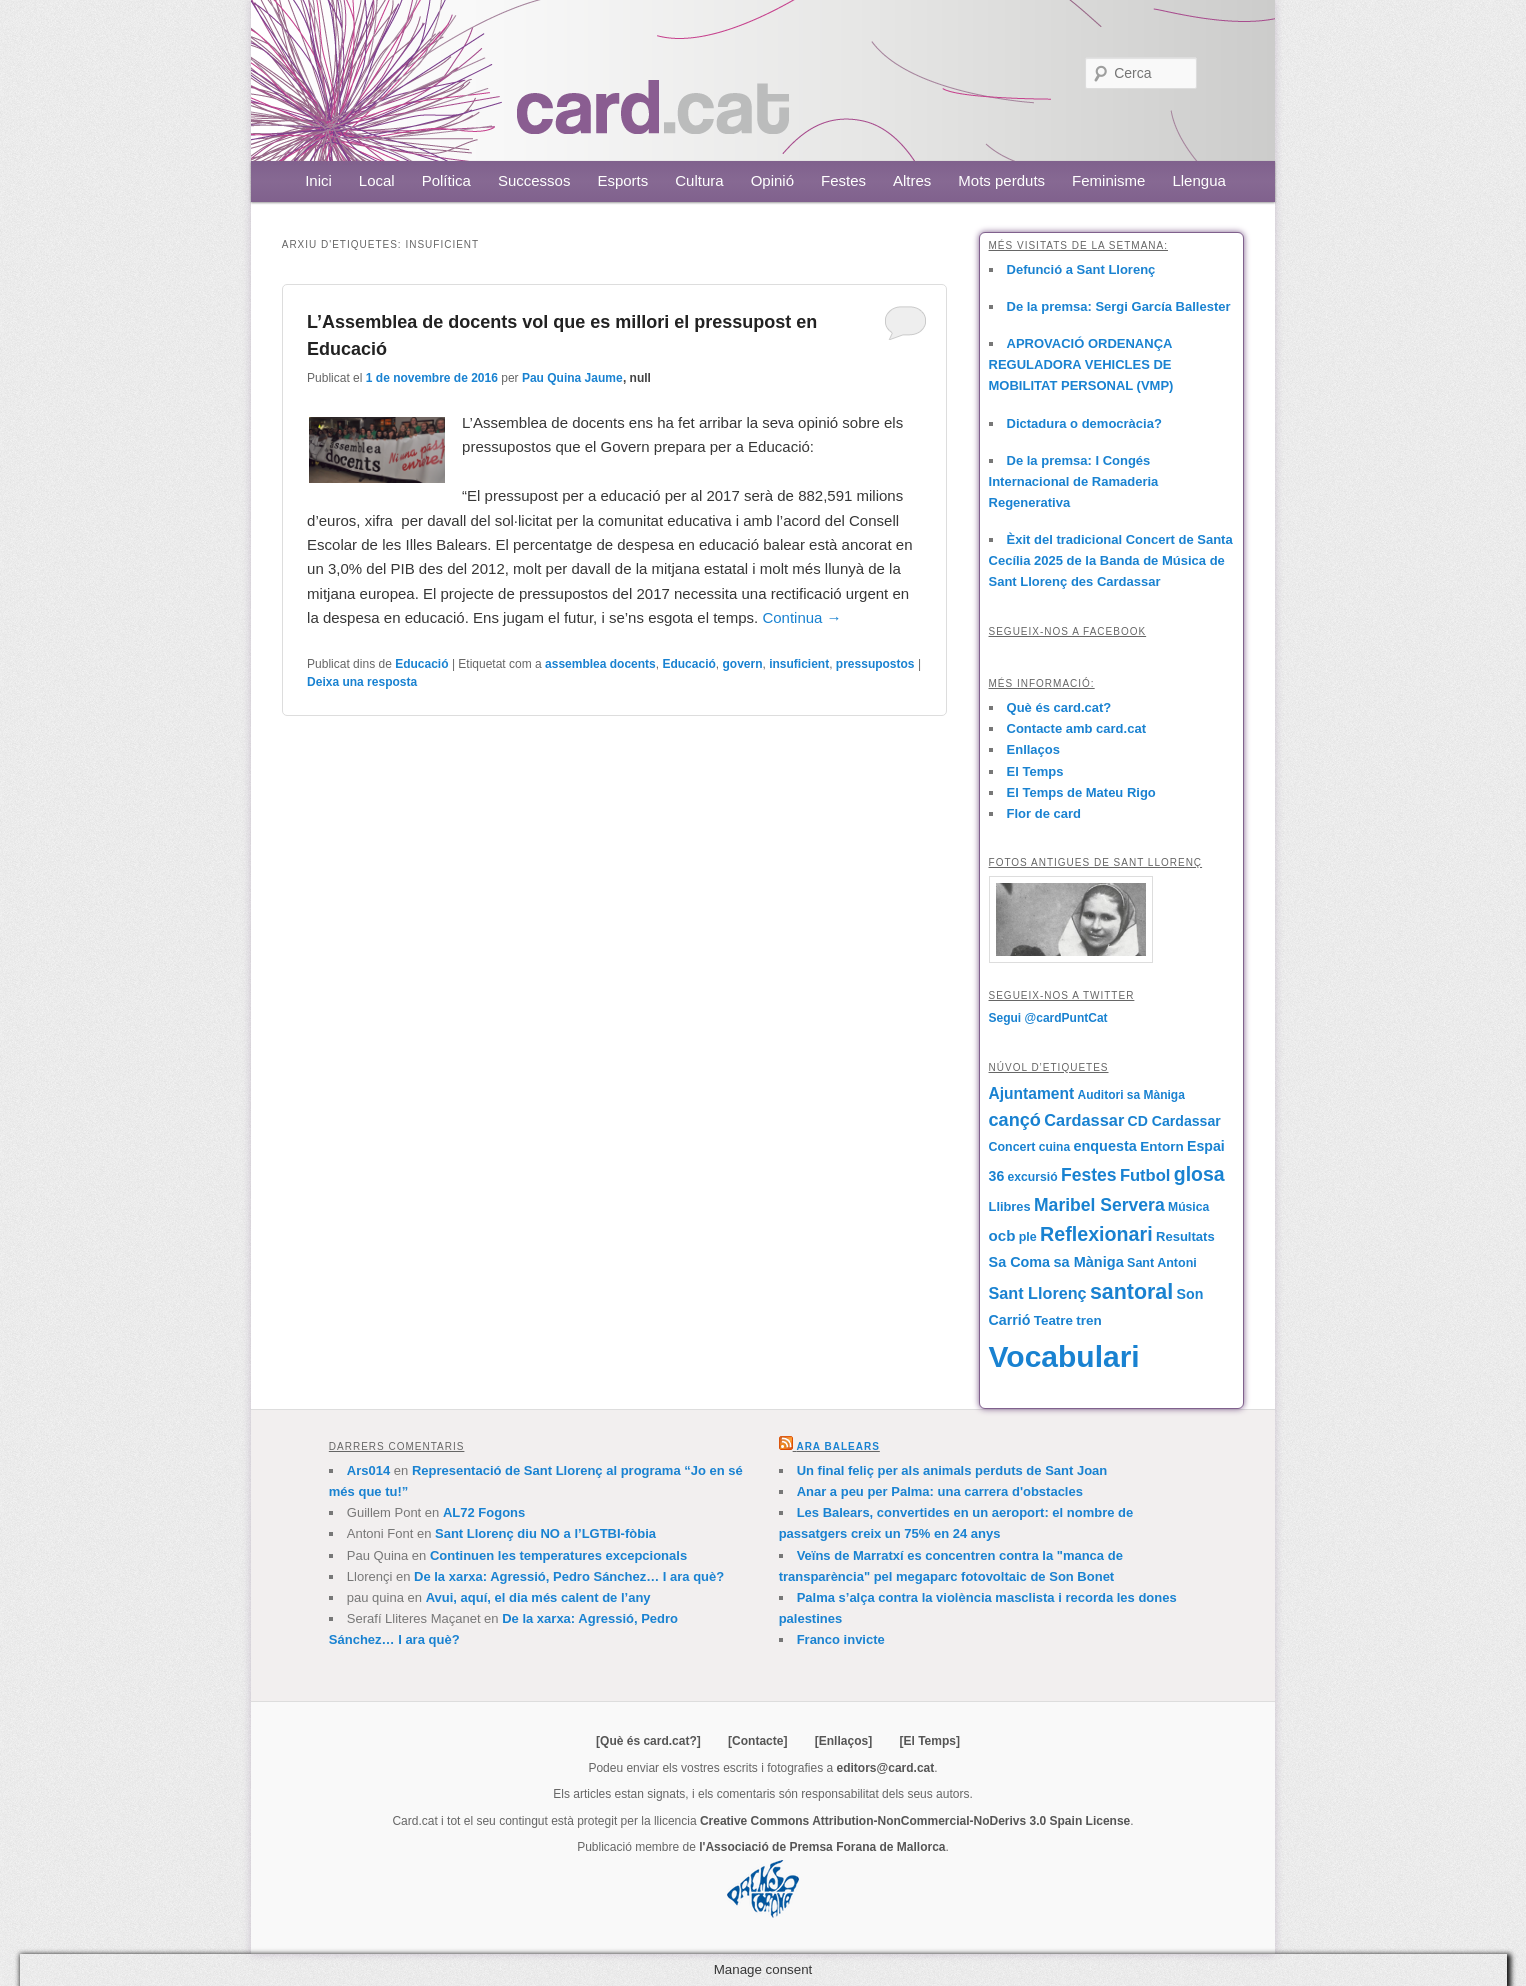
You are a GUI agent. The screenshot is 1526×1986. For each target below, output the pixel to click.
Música (1188, 1207)
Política (446, 180)
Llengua (1198, 180)
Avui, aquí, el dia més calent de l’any (538, 1597)
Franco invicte (841, 1639)
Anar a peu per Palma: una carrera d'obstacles (940, 1491)
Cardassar (1084, 1120)
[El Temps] (929, 1741)
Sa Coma (1020, 1262)
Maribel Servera (1099, 1205)
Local (377, 180)
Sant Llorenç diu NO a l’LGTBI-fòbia (545, 1533)
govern (742, 664)
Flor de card (1044, 813)
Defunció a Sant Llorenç (1081, 269)
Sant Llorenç (1038, 1293)
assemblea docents (600, 664)
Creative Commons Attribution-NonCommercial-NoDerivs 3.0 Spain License (915, 1821)
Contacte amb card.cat (1076, 728)
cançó (1015, 1120)
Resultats (1185, 1236)
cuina (1054, 1147)
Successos (534, 180)
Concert (1012, 1147)
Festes (843, 180)
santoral (1131, 1292)
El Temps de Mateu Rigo (1081, 792)
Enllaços (1033, 749)
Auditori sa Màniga (1130, 1095)
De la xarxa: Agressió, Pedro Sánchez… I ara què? (569, 1576)
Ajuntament (1032, 1093)
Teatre (1053, 1320)
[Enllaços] (843, 1741)
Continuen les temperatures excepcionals (558, 1555)
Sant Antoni (1162, 1263)
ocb (1002, 1235)
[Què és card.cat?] (648, 1741)
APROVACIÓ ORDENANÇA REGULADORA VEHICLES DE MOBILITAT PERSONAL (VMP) (1081, 364)
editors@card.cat (886, 1768)
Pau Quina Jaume (572, 378)
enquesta (1104, 1146)
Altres (912, 180)
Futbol (1145, 1175)
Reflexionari (1096, 1234)
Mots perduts (1001, 180)
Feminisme (1108, 180)
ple (1028, 1237)
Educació (421, 664)
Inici (318, 180)
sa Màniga (1088, 1262)
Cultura (699, 180)
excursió (1033, 1177)
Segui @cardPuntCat (1048, 1018)
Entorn (1162, 1146)
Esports (622, 180)
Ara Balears (837, 1446)
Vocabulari (1064, 1356)
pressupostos (875, 664)
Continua (801, 617)
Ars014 (368, 1470)
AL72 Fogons (484, 1512)
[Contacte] (757, 1741)
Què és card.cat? (1059, 707)
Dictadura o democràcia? (1084, 423)
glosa (1199, 1174)
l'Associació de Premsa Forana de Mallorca (822, 1847)
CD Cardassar (1174, 1121)
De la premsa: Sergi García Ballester (1119, 306)
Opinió (772, 180)
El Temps (1035, 771)
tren (1088, 1320)
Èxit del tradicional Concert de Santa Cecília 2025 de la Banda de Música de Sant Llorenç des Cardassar (1111, 560)
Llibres (1010, 1206)
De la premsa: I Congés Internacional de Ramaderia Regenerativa (1074, 481)
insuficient (799, 664)
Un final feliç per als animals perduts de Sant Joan (952, 1470)
